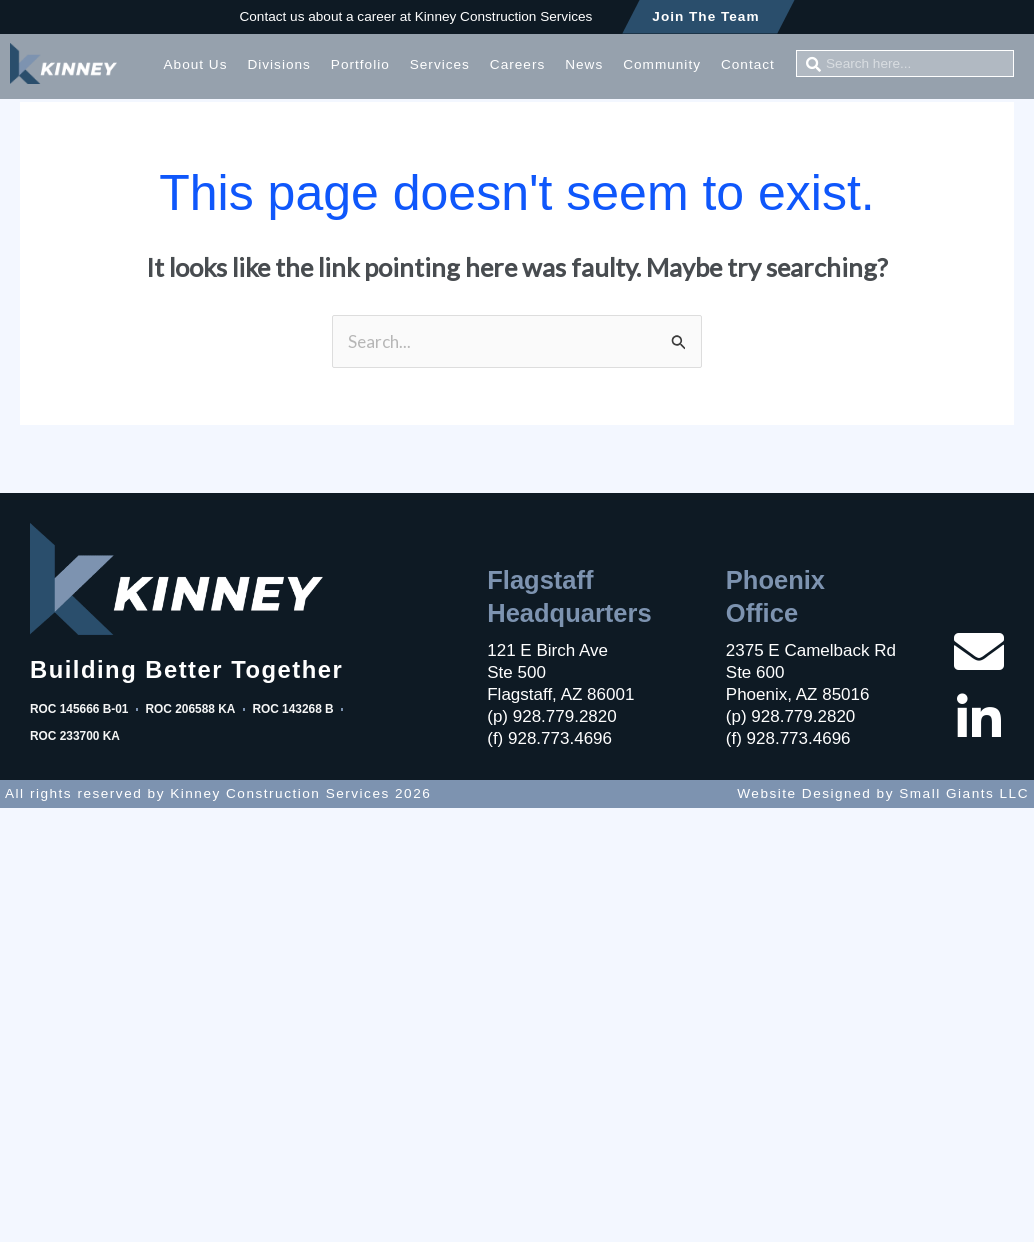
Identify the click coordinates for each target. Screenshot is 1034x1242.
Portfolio (360, 64)
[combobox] (905, 63)
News (584, 64)
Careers (517, 64)
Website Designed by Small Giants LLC (883, 793)
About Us (196, 64)
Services (440, 64)
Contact (748, 64)
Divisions (278, 64)
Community (662, 64)
